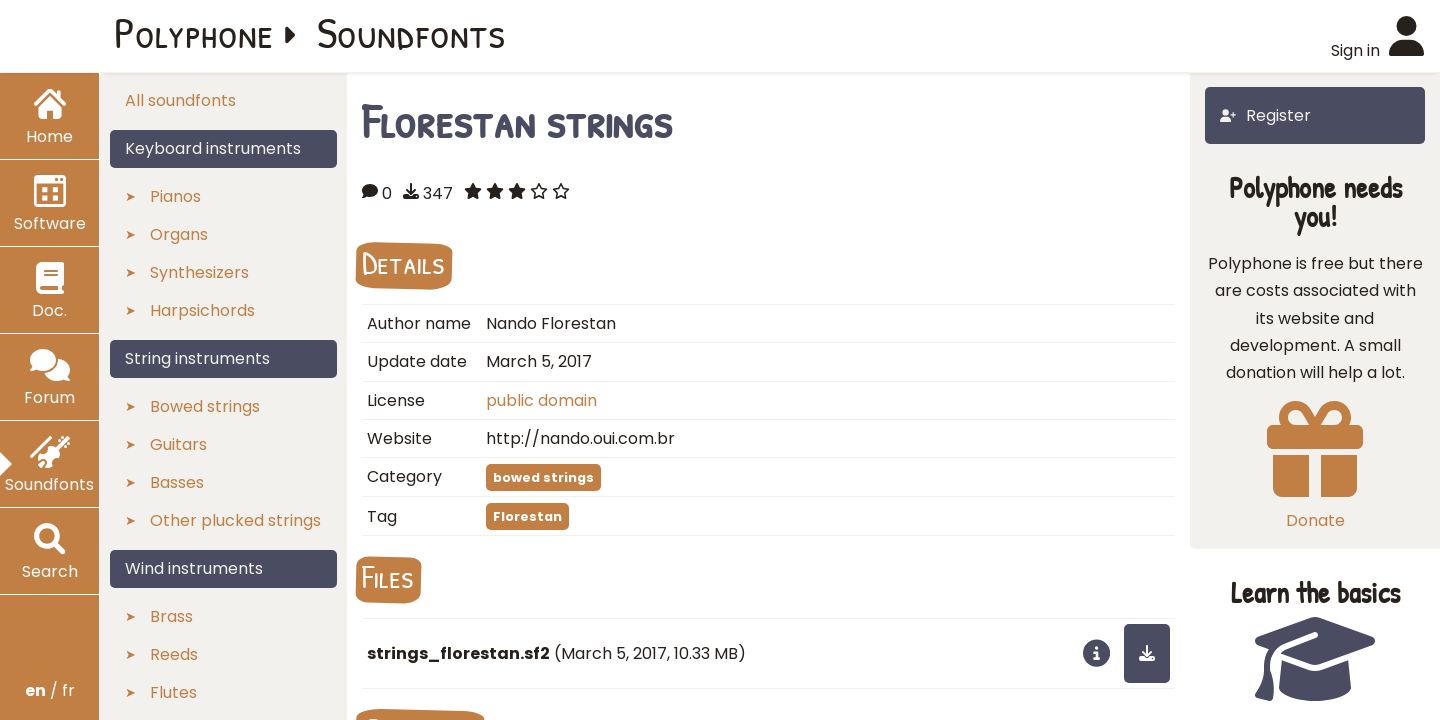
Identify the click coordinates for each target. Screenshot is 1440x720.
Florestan (527, 516)
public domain (541, 400)
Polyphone (194, 32)
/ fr (50, 690)
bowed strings (543, 477)
